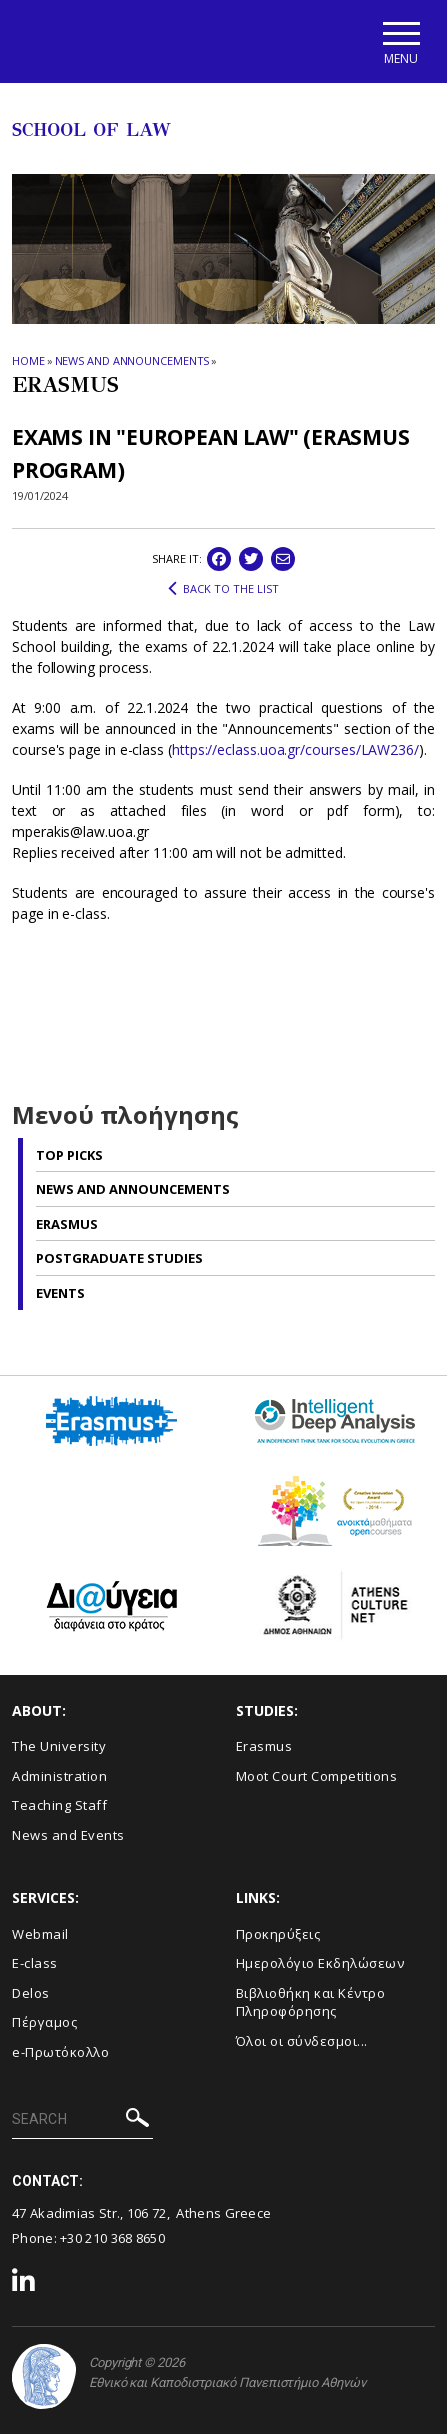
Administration (59, 1776)
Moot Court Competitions (317, 1776)
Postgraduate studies (119, 1258)
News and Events (68, 1835)
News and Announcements (132, 361)
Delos (31, 1993)
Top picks (69, 1155)
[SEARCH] (82, 2121)
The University (59, 1746)
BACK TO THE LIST (223, 589)
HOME (28, 361)
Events (60, 1293)
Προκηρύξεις (278, 1934)
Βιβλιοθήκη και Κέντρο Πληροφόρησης (311, 2002)
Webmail (40, 1934)
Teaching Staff (59, 1805)
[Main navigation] (400, 41)
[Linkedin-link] (24, 2282)
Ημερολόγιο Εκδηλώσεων (320, 1963)
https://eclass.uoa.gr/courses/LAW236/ (295, 749)
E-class (35, 1963)
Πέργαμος (44, 2022)
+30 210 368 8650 (112, 2238)
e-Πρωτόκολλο (60, 2052)
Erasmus (67, 1224)
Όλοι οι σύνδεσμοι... (302, 2041)
